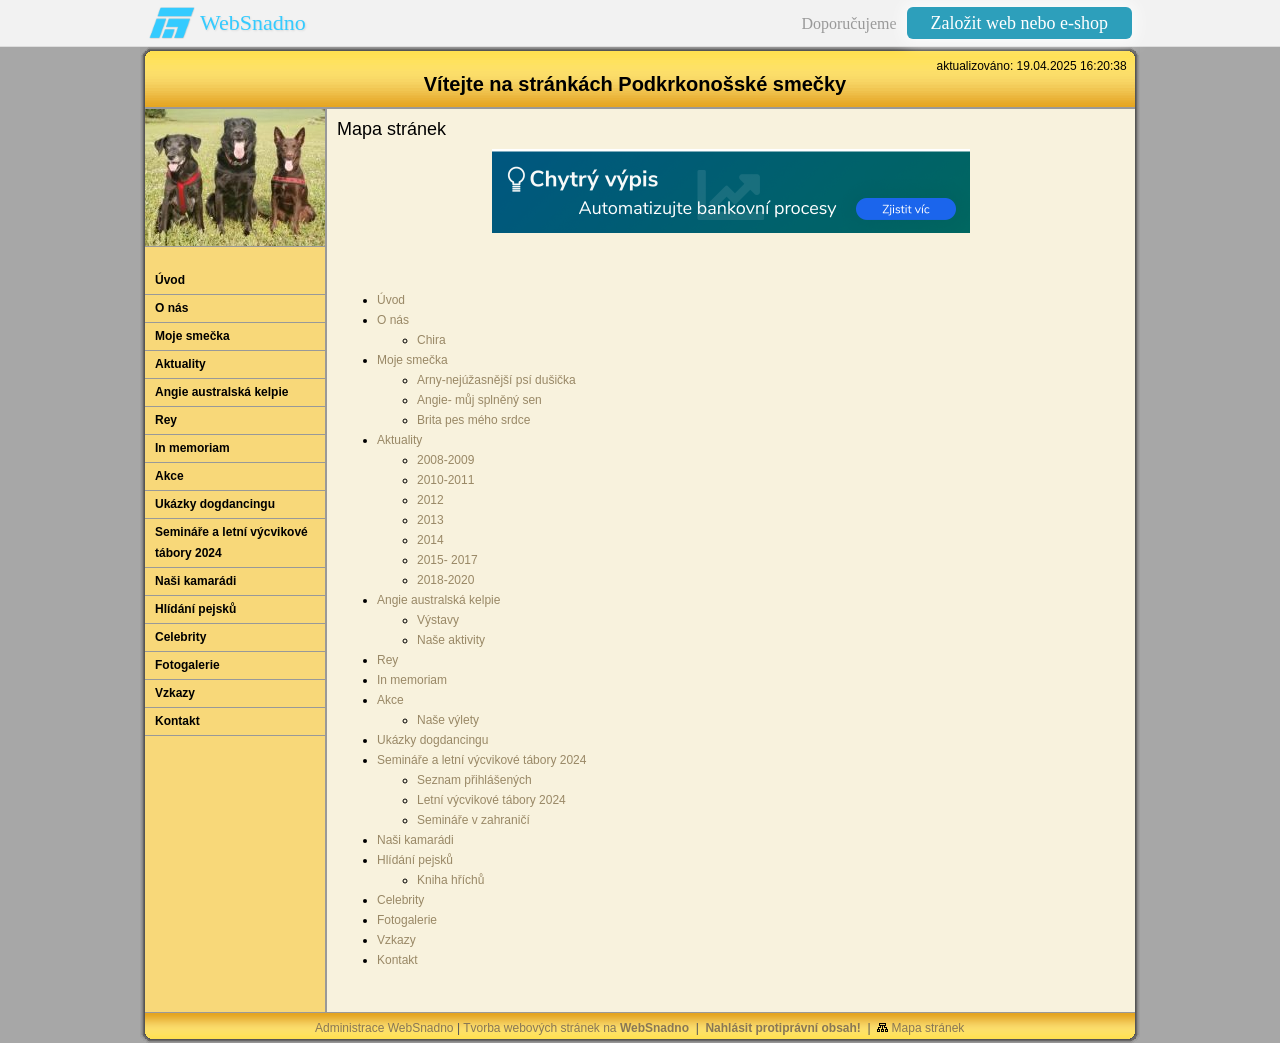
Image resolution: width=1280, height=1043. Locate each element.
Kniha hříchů (450, 880)
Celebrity (400, 900)
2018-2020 (445, 580)
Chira (431, 340)
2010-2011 (445, 480)
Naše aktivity (451, 640)
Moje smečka (412, 360)
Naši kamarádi (415, 840)
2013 (430, 520)
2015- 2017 (447, 560)
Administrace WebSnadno (384, 1028)
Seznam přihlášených (474, 780)
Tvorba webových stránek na (576, 1028)
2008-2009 (445, 460)
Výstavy (438, 620)
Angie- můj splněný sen (479, 400)
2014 (430, 540)
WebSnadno (253, 22)
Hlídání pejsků (415, 860)
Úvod (391, 300)
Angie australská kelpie (438, 600)
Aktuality (399, 440)
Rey (387, 660)
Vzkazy (396, 940)
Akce (390, 700)
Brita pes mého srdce (473, 420)
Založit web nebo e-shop (1019, 23)
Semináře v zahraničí (473, 820)
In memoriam (412, 680)
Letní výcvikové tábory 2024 (491, 800)
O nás (393, 320)
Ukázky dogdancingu (432, 740)
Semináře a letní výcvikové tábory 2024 (481, 760)
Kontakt (397, 960)
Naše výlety (448, 720)
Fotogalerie (407, 920)
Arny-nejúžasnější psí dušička (496, 380)
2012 (430, 500)
